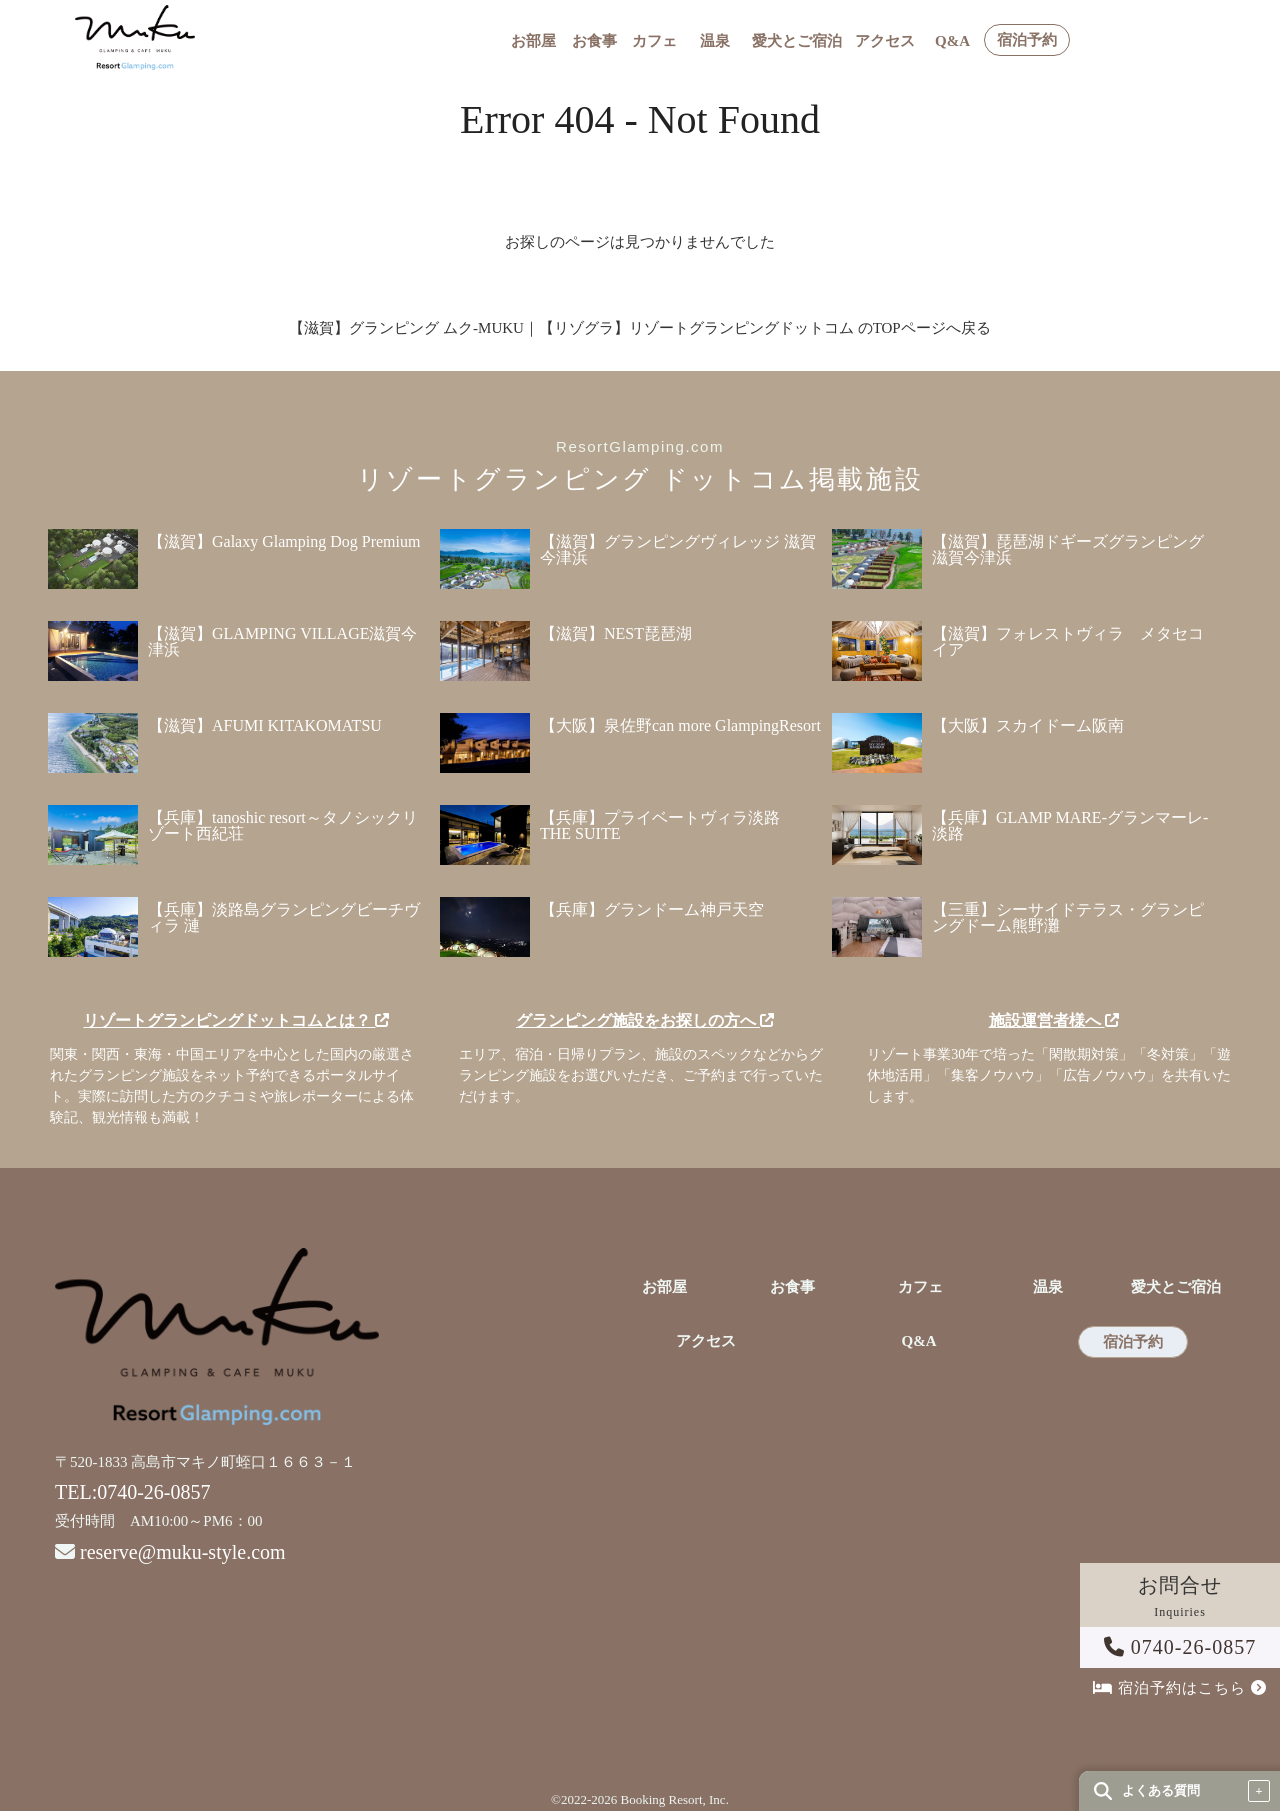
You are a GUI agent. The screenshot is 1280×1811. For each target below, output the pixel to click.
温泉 (715, 41)
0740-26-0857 (1180, 1647)
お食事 (594, 41)
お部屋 (533, 41)
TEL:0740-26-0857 (133, 1492)
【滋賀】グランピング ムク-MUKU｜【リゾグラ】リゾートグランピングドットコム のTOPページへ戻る (639, 328)
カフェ (654, 41)
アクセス (885, 41)
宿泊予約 (1027, 40)
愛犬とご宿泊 (797, 41)
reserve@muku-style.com (183, 1552)
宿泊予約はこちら (1180, 1688)
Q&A (952, 41)
